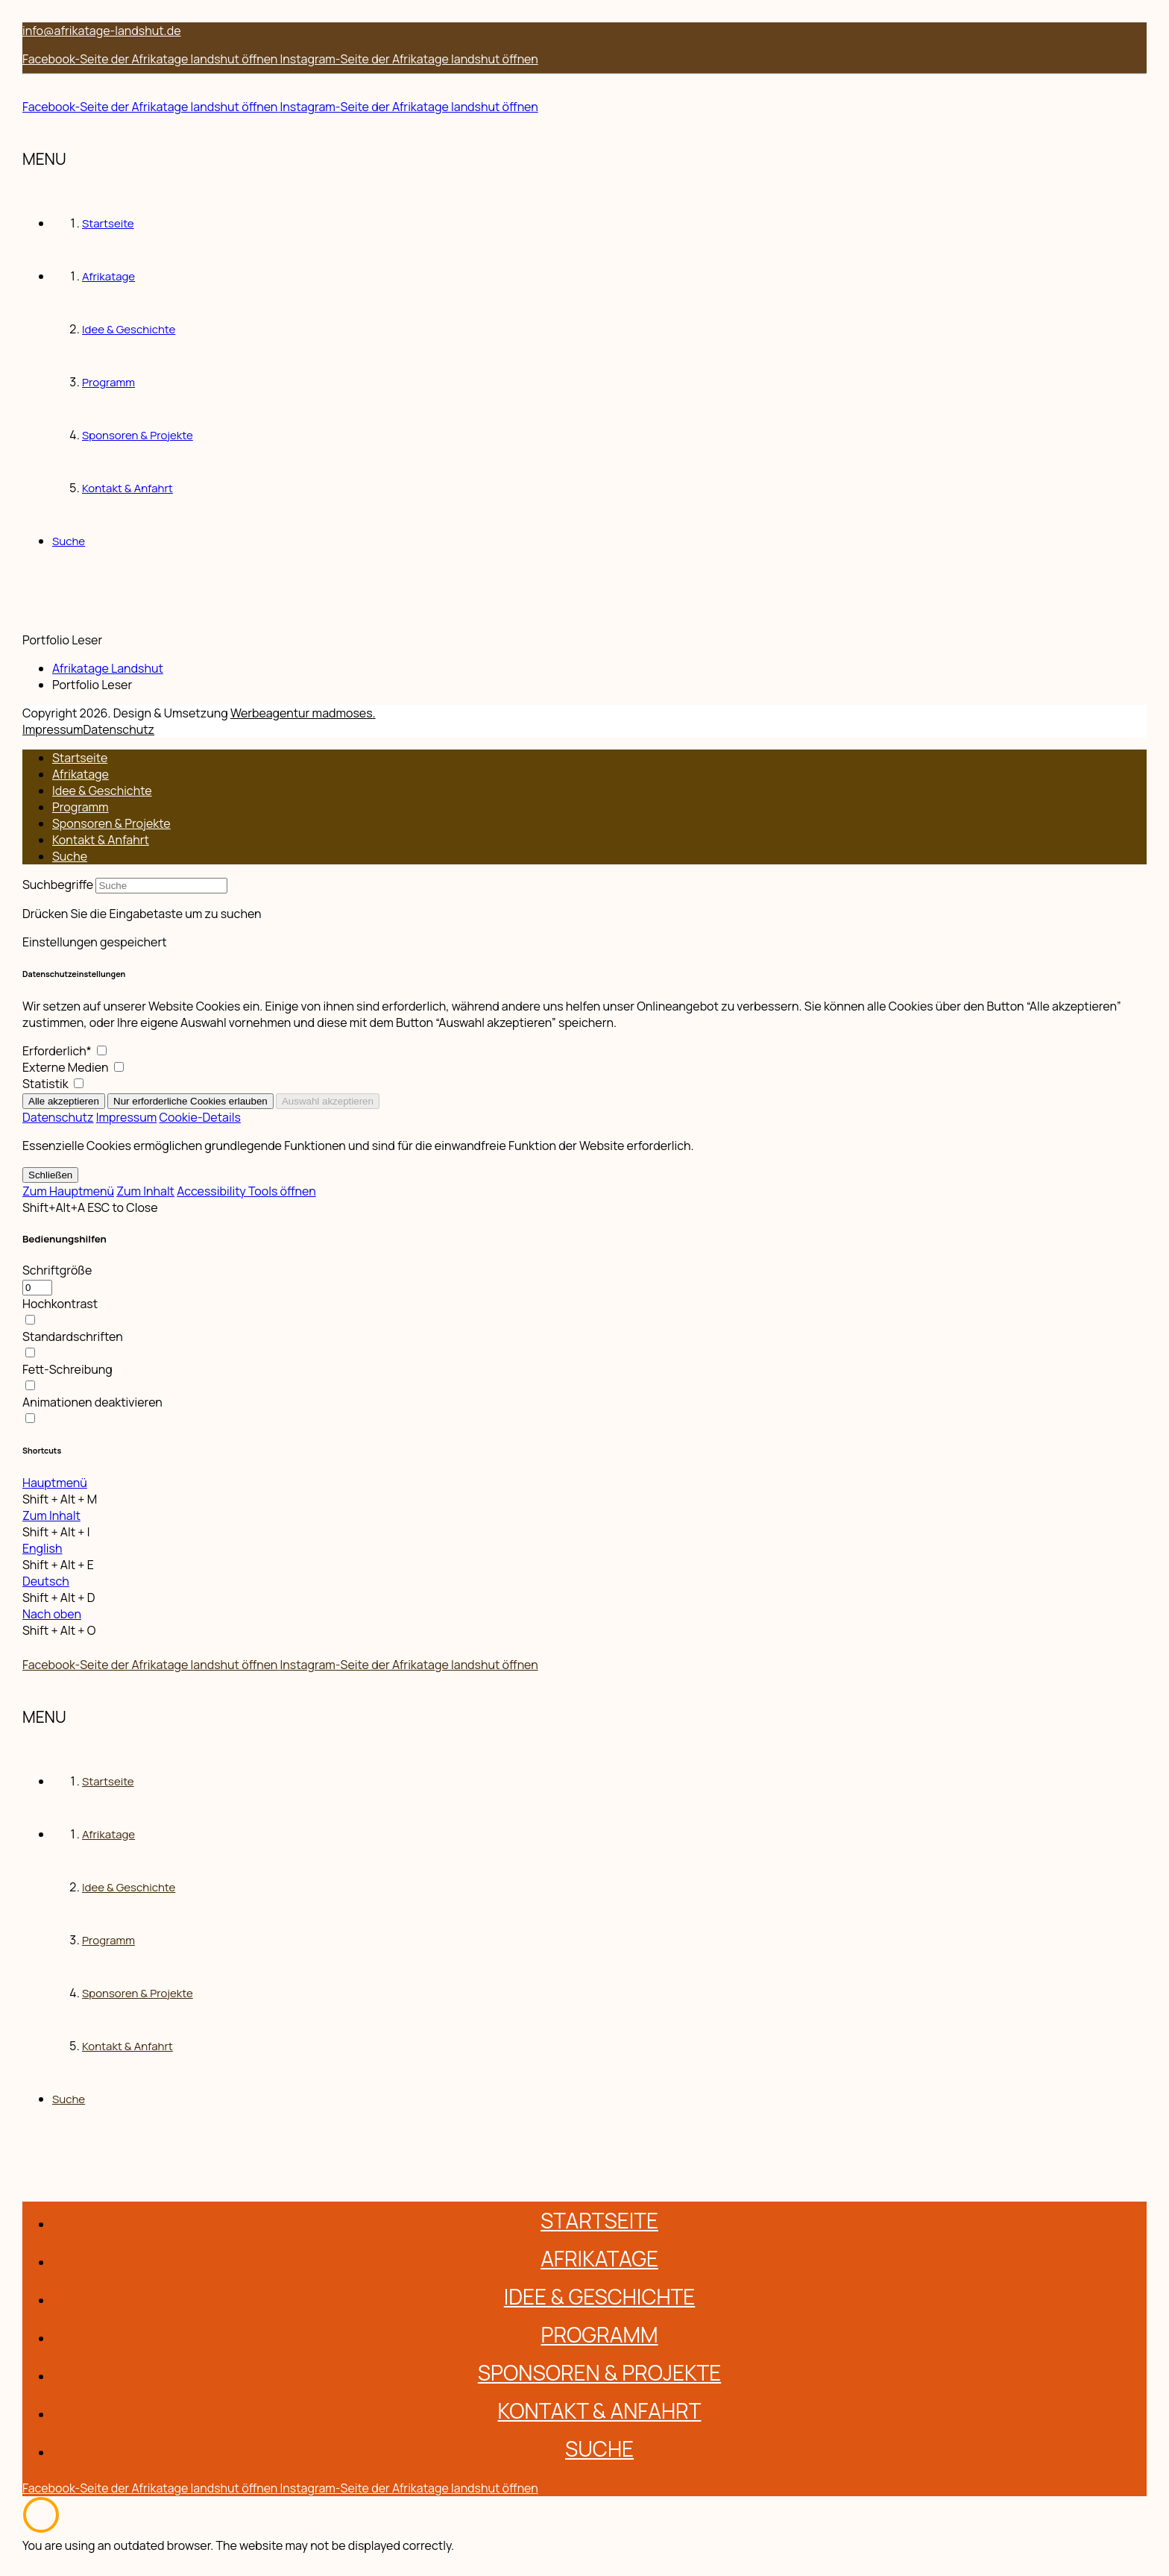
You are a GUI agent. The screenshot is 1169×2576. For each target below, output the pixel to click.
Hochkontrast (60, 1303)
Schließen (50, 1175)
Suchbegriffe (57, 884)
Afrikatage (80, 774)
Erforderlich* (64, 1051)
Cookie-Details (200, 1117)
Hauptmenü (54, 1482)
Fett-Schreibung (67, 1369)
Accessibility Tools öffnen (246, 1191)
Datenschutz (119, 729)
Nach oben (51, 1614)
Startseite (79, 758)
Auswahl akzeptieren (328, 1101)
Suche (69, 856)
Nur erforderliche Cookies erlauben (190, 1101)
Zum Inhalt (145, 1191)
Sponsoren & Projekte (111, 823)
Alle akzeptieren (63, 1101)
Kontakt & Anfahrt (100, 840)
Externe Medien (73, 1067)
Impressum (53, 729)
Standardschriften (72, 1336)
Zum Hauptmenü (68, 1191)
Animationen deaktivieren (92, 1402)
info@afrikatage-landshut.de (101, 30)
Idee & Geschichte (102, 790)
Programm (80, 807)
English (42, 1548)
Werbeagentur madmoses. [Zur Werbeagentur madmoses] (303, 713)
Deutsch (45, 1581)
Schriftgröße (57, 1270)
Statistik (53, 1083)
